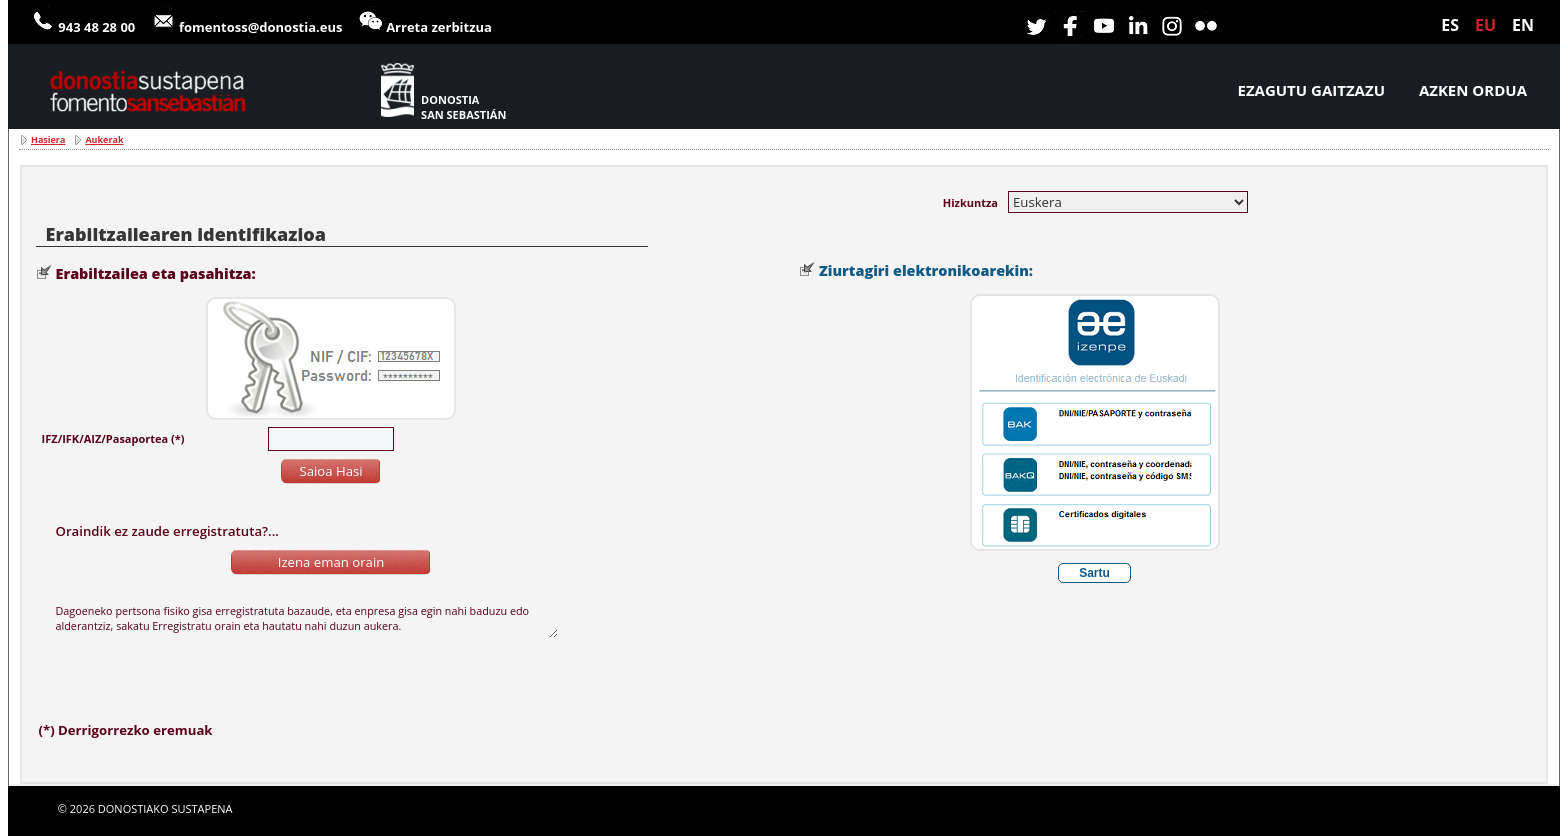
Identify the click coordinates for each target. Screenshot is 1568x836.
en (1523, 25)
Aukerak (104, 139)
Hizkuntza (970, 202)
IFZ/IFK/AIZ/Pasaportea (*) (113, 438)
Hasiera (48, 139)
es (1450, 25)
